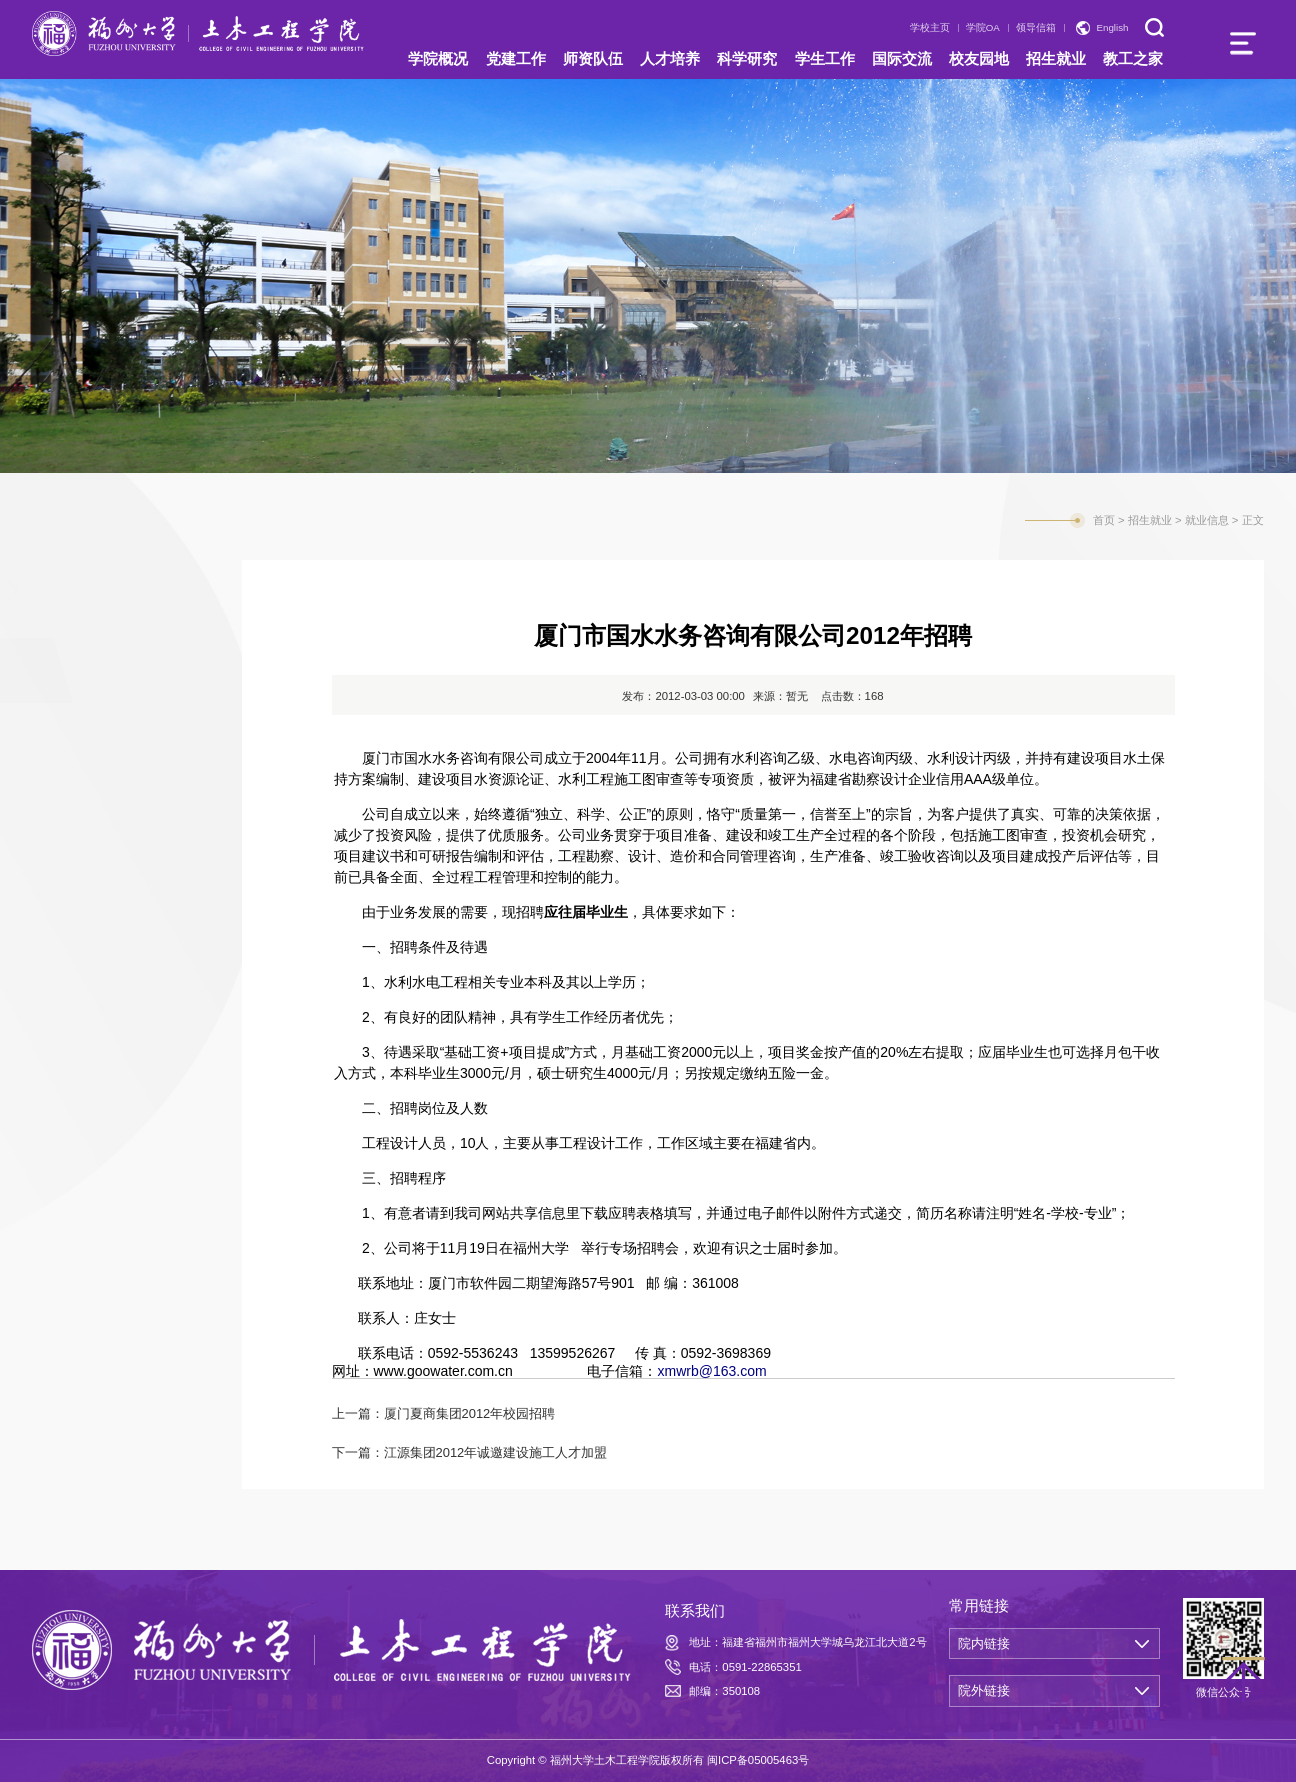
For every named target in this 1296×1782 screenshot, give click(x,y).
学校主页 (930, 27)
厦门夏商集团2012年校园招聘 (470, 1413)
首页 (1104, 520)
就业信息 (86, 678)
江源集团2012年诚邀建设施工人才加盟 (496, 1452)
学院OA (983, 27)
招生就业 (1150, 520)
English (1113, 27)
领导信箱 (1036, 27)
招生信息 (86, 598)
